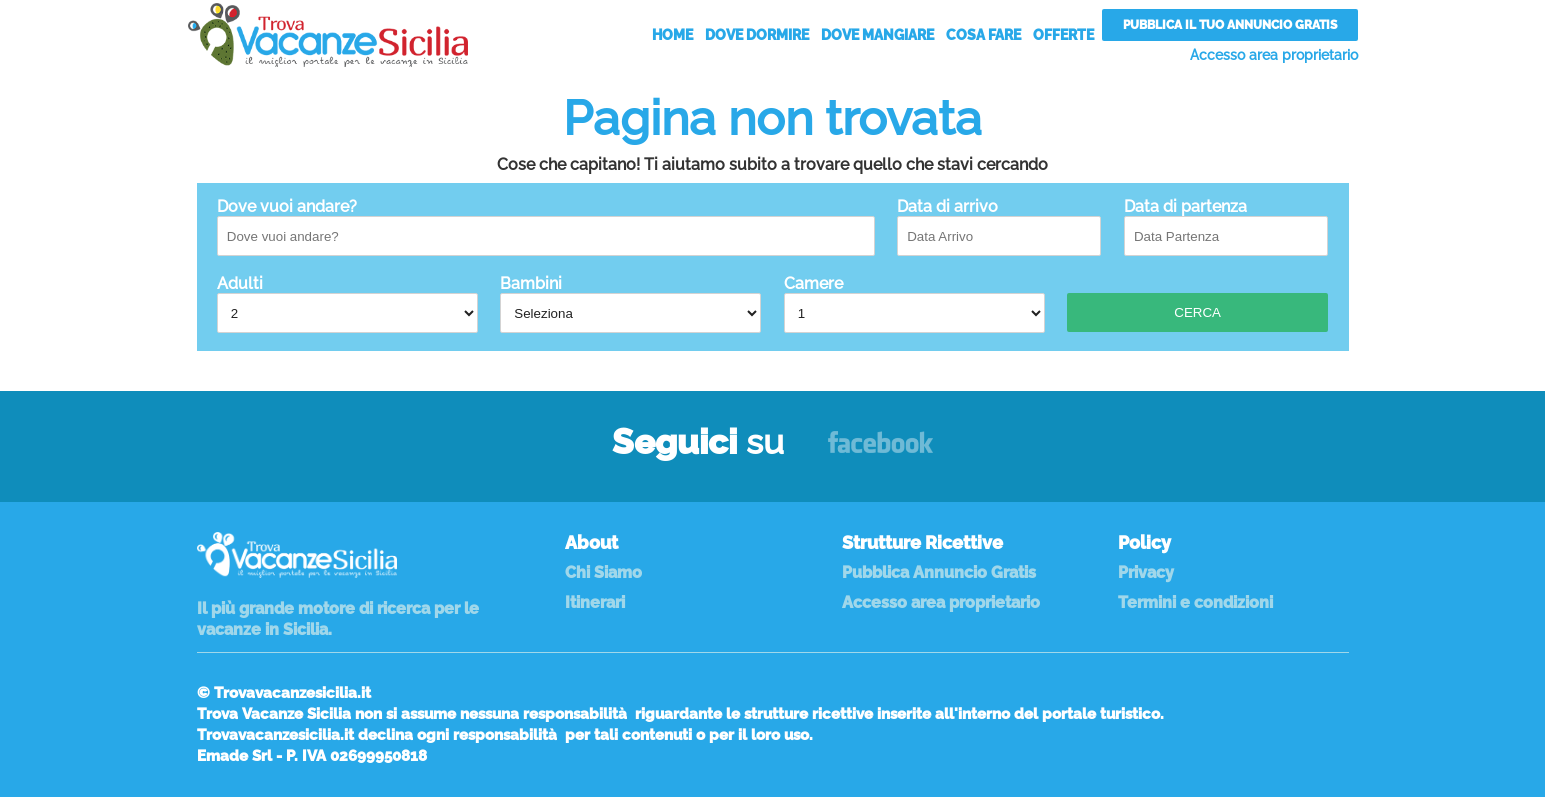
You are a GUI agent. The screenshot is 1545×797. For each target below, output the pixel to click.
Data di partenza (1226, 226)
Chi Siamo (603, 572)
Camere (914, 303)
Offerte (1063, 35)
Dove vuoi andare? (546, 226)
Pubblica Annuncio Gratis (939, 572)
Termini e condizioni (1195, 602)
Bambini (630, 303)
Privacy (1146, 572)
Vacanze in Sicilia (328, 35)
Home (672, 35)
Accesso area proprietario (1274, 55)
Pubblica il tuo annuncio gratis (1230, 25)
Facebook (880, 451)
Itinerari (595, 602)
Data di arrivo (999, 226)
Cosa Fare (983, 35)
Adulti (347, 303)
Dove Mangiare (877, 35)
